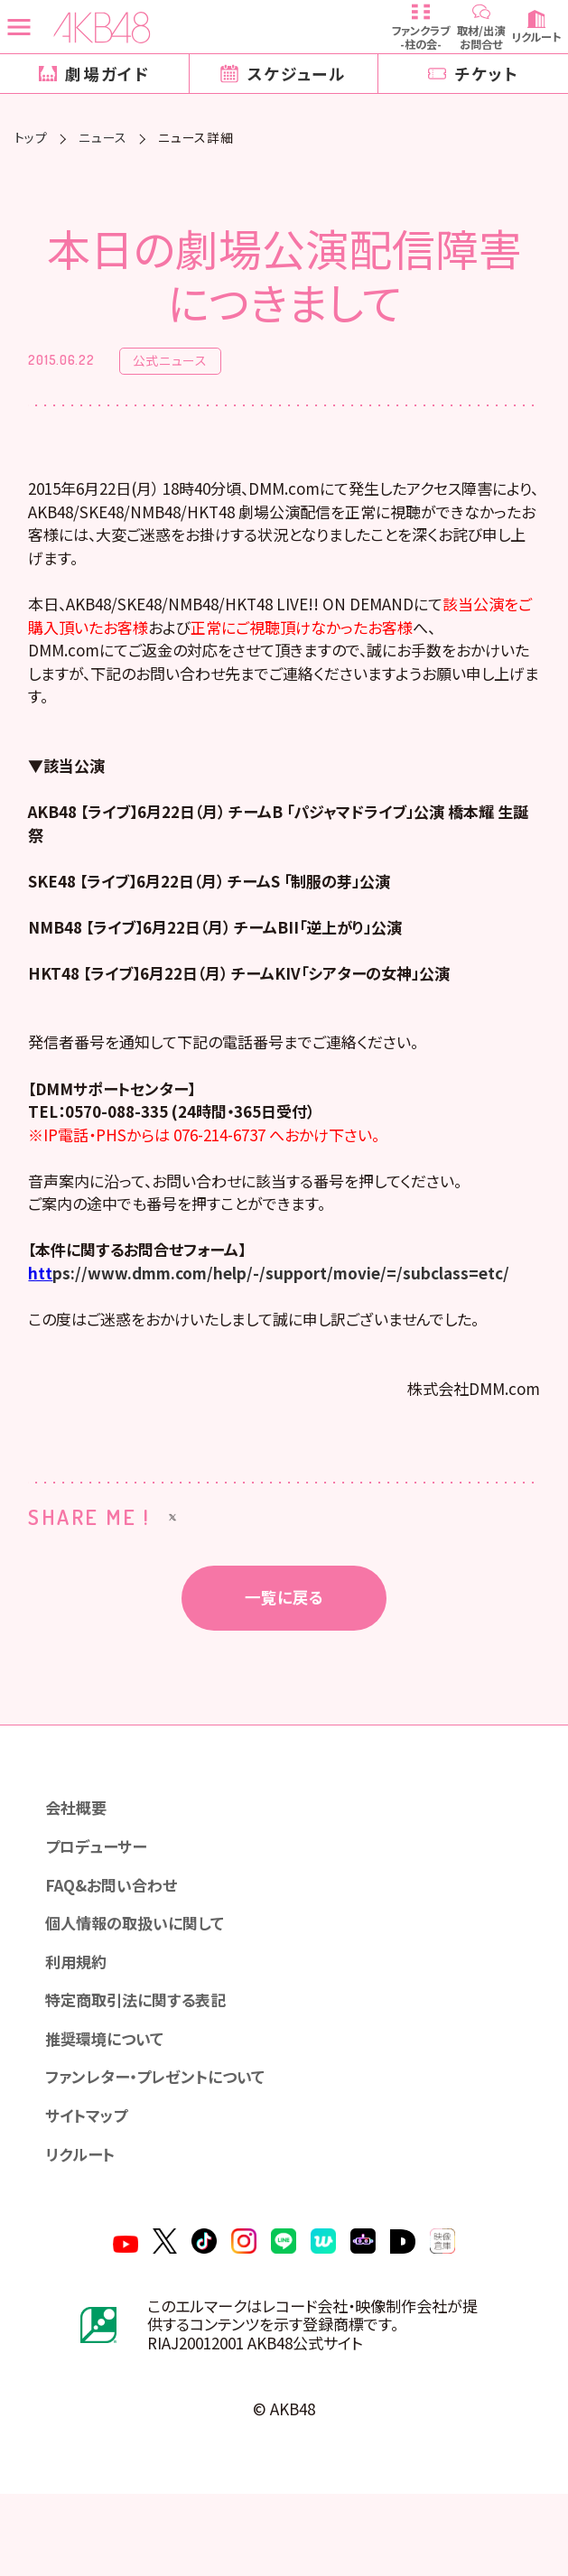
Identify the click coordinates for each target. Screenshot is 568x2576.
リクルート (83, 2230)
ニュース (103, 138)
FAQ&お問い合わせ (116, 1951)
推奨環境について (109, 2111)
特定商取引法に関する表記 (141, 2071)
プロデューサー (99, 1912)
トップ (31, 138)
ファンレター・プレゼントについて (161, 2151)
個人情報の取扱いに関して (141, 1991)
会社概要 (78, 1872)
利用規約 (78, 2031)
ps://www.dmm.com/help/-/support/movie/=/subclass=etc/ (284, 1328)
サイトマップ (90, 2191)
